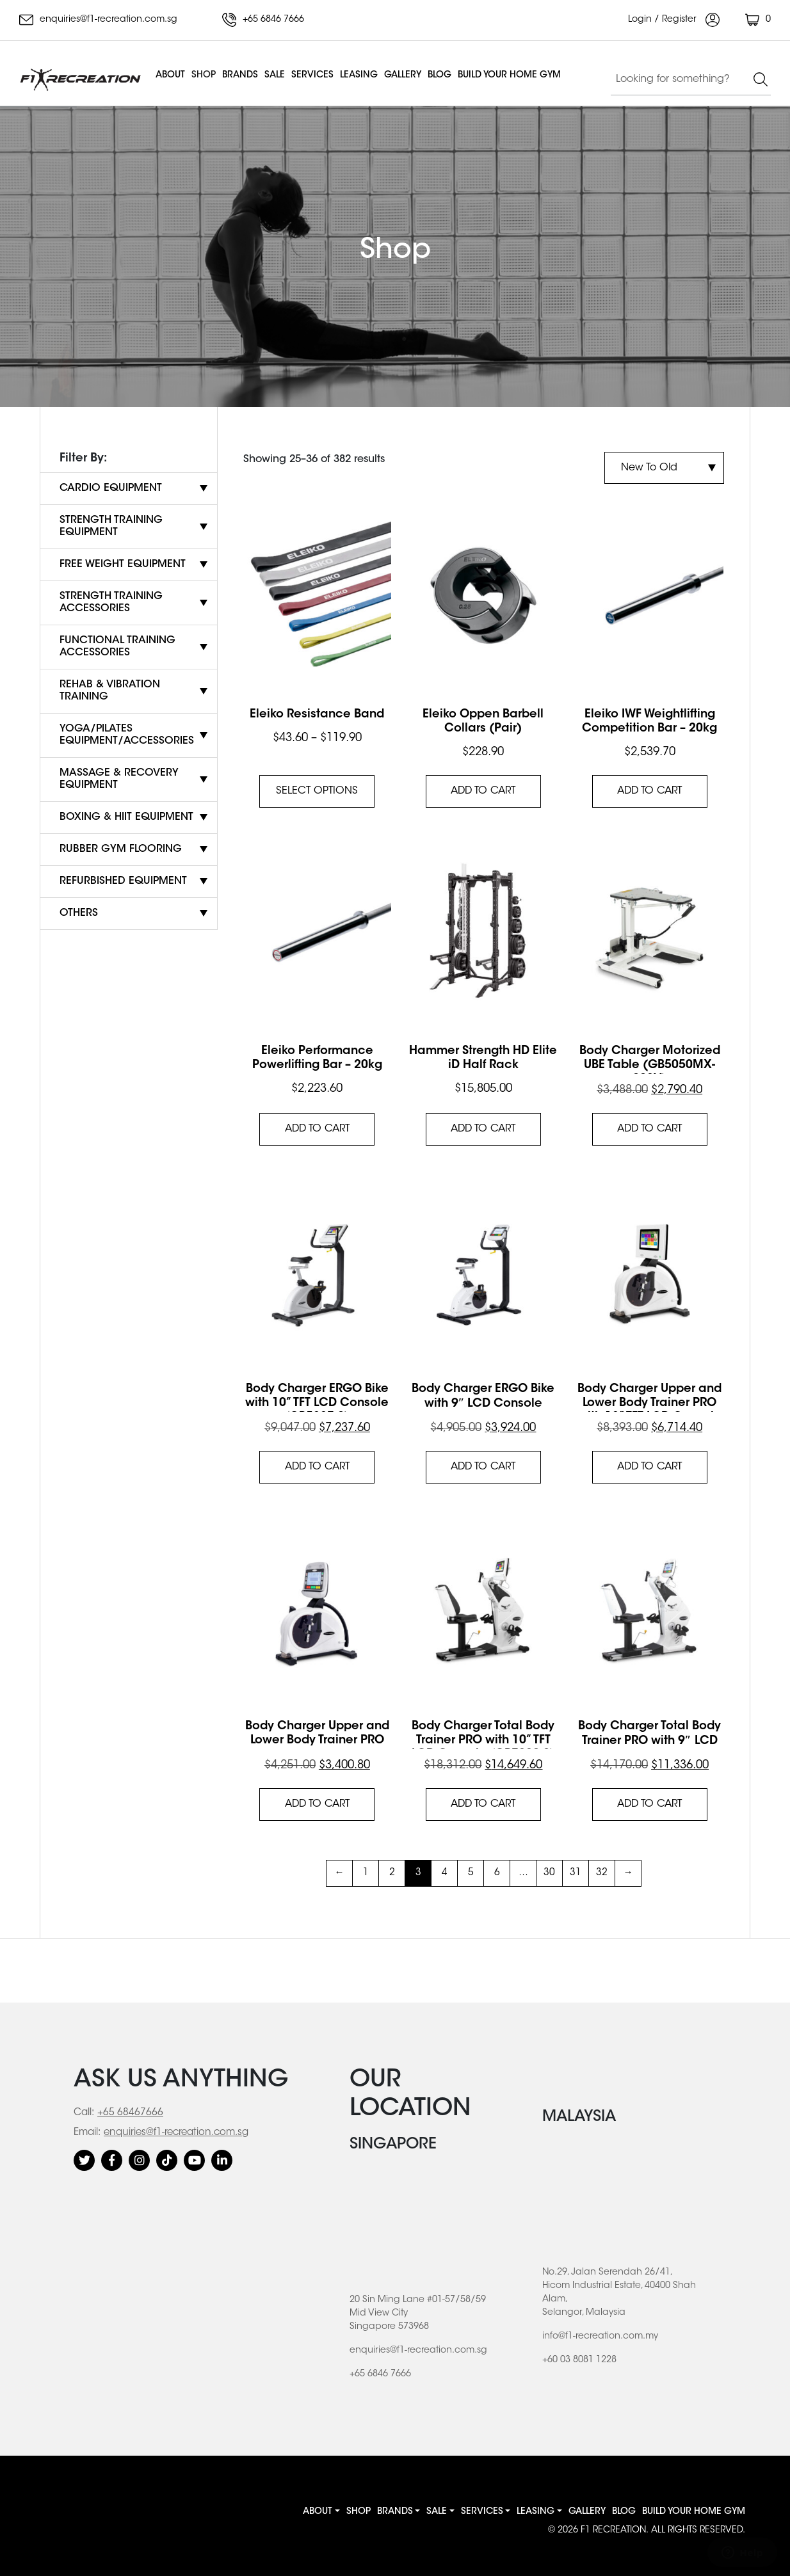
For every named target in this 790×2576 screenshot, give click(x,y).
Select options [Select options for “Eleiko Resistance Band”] (317, 791)
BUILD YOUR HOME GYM (509, 75)
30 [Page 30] (549, 1873)
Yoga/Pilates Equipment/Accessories (127, 735)
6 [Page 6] (497, 1873)
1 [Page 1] (366, 1873)
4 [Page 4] (444, 1873)
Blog (439, 75)
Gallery (402, 75)
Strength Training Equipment (111, 526)
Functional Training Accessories (117, 647)
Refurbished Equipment (123, 881)
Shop (203, 75)
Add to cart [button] (483, 791)
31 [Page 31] (575, 1873)
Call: (84, 2113)
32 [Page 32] (602, 1873)
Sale (274, 75)
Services (312, 75)
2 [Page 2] (392, 1873)
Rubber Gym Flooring (121, 849)
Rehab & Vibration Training (110, 691)
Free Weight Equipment (123, 564)
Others (79, 913)
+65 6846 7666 (263, 20)
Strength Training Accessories (111, 602)
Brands (240, 75)
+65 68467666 (130, 2113)
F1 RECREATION (613, 2530)
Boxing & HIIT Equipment (126, 817)
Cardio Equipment (111, 488)
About (170, 75)
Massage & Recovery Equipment (119, 779)
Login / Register (674, 20)
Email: (87, 2133)
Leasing (359, 75)
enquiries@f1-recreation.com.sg (98, 20)
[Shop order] (664, 468)
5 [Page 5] (471, 1873)
